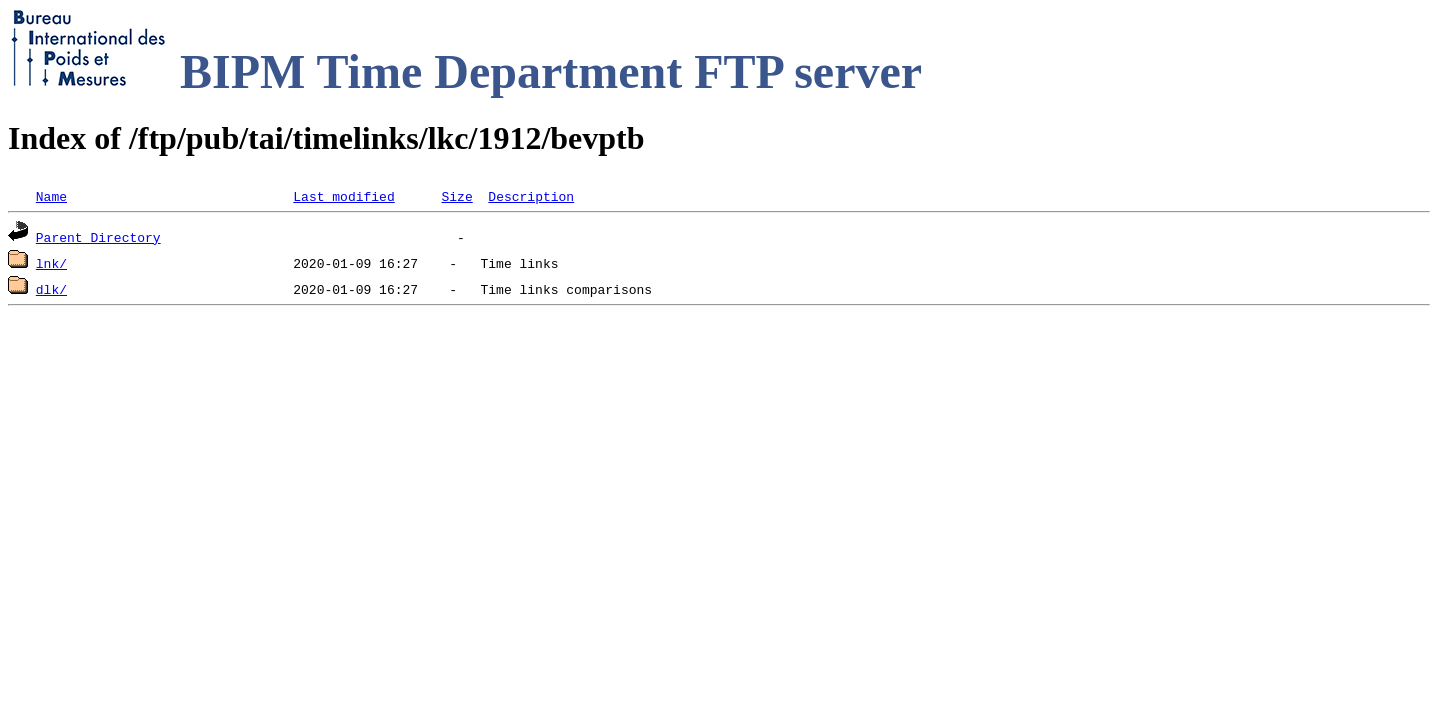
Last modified (343, 196)
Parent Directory (98, 237)
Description (531, 196)
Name (51, 196)
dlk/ (51, 289)
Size (456, 196)
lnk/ (51, 263)
